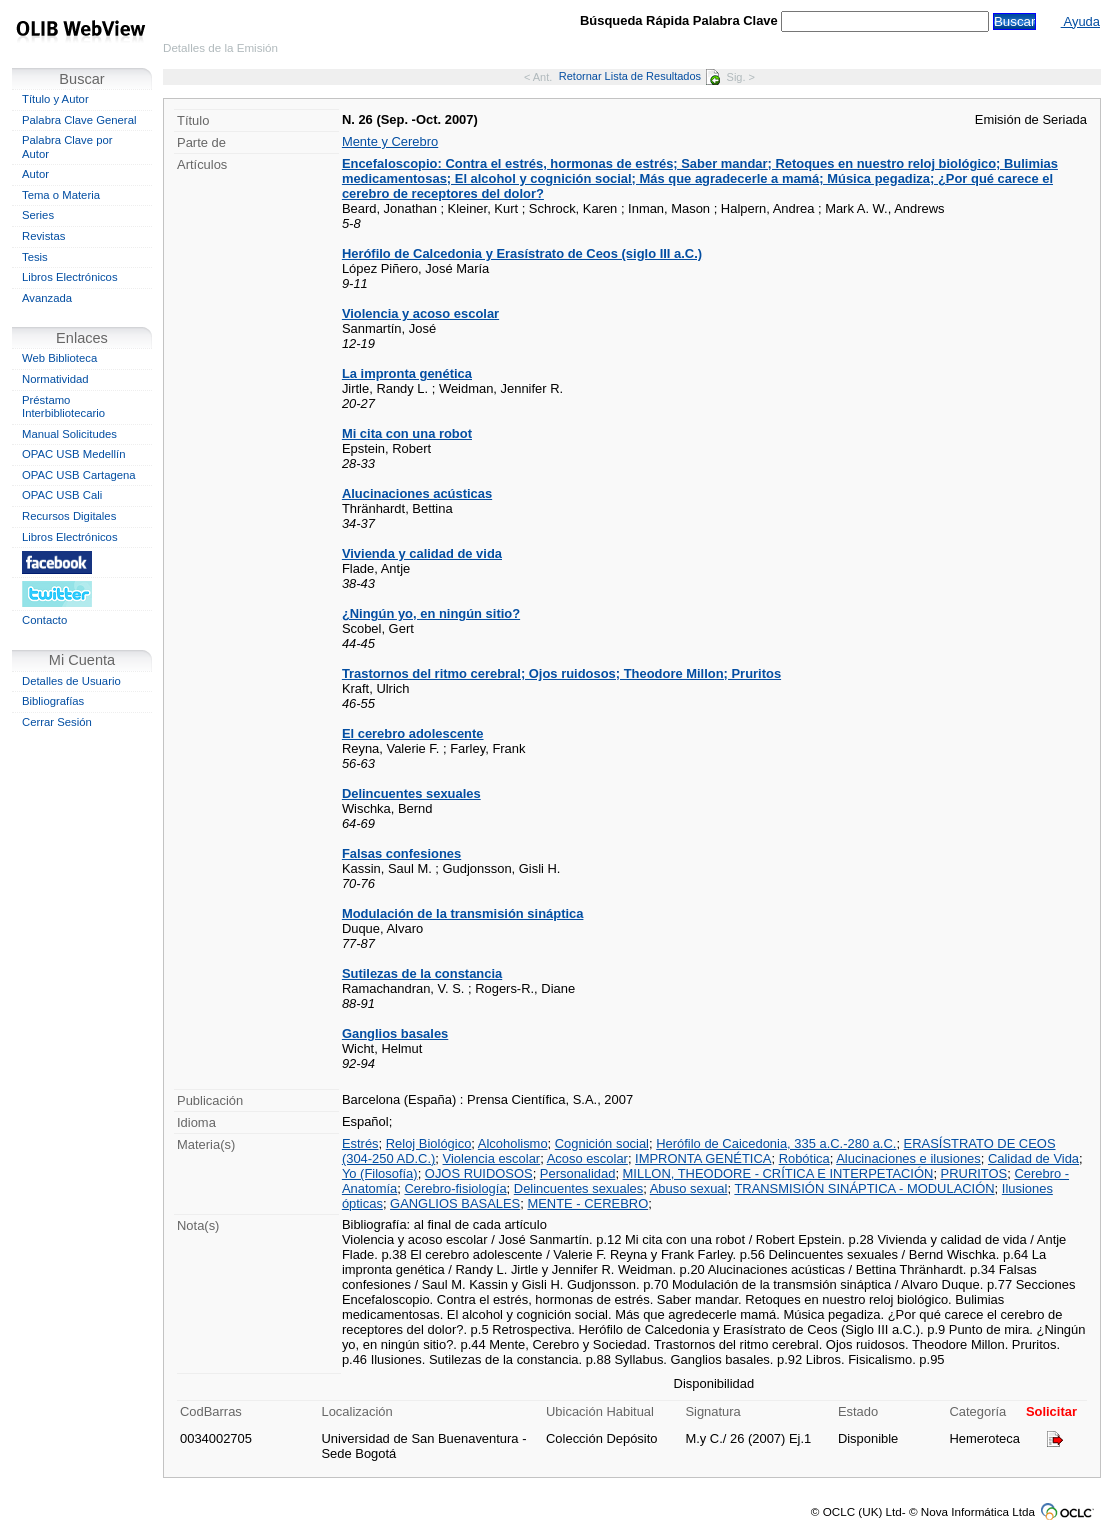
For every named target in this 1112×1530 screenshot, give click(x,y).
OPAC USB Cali (62, 495)
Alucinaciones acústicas (417, 493)
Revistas (43, 236)
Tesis (35, 257)
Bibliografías (53, 701)
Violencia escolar (492, 1158)
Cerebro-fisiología (455, 1188)
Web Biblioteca (59, 358)
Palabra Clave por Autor (67, 147)
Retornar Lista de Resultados (639, 76)
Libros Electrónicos (70, 277)
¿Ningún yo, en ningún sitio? (431, 613)
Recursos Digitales (69, 516)
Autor (35, 174)
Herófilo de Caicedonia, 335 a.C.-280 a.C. (776, 1143)
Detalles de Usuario (71, 681)
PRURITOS (974, 1173)
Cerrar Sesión (57, 722)
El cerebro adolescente (413, 733)
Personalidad (578, 1173)
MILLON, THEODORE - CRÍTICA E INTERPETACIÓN (778, 1173)
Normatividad (55, 379)
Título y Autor (55, 99)
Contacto (44, 620)
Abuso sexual (689, 1188)
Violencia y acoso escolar (420, 313)
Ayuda (1080, 21)
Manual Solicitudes (69, 434)
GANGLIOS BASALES (455, 1203)
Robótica (804, 1158)
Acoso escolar (587, 1158)
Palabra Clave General (79, 120)
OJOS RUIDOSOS (479, 1173)
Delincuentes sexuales (411, 793)
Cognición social (602, 1143)
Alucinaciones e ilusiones (908, 1158)
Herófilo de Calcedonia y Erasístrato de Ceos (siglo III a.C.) (522, 253)
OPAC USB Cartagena (79, 475)
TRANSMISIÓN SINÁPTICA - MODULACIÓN (864, 1188)
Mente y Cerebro (390, 141)
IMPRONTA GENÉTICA (703, 1158)
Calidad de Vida (1033, 1158)
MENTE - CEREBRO (587, 1203)
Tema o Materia (61, 195)
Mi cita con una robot (407, 433)
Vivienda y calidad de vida (422, 553)
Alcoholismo (513, 1143)
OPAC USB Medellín (74, 454)
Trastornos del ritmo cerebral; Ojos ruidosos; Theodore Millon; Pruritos (561, 673)
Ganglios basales (395, 1033)
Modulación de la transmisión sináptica (463, 913)
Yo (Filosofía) (380, 1173)
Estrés (360, 1143)
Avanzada (47, 298)
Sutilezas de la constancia (422, 973)
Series (38, 215)
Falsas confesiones (401, 853)
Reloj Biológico (429, 1143)
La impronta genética (407, 373)
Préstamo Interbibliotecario (63, 407)
